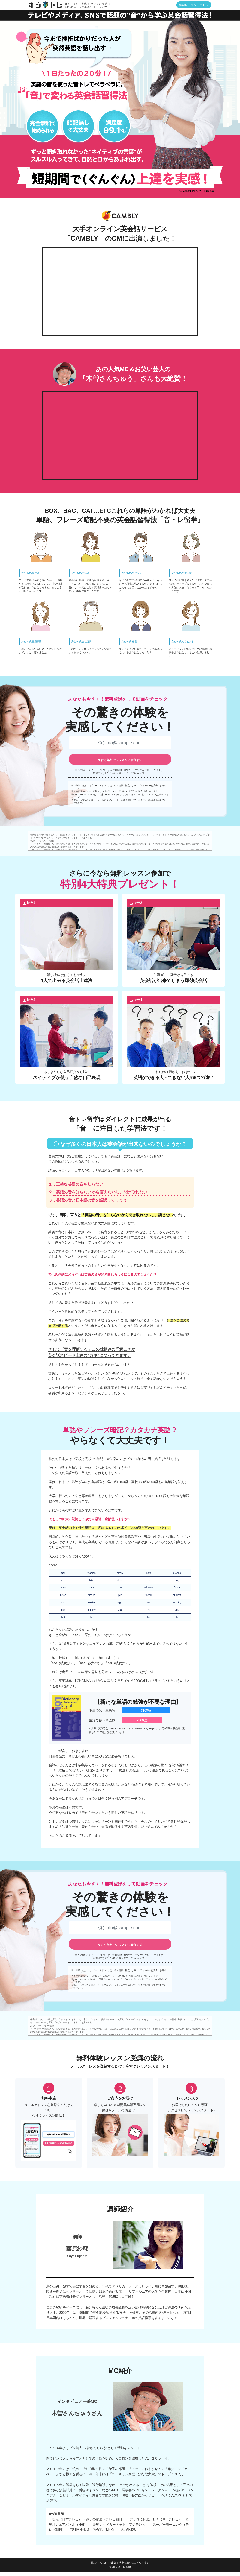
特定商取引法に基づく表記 (134, 2567)
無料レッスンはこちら (192, 5)
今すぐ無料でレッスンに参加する (120, 761)
